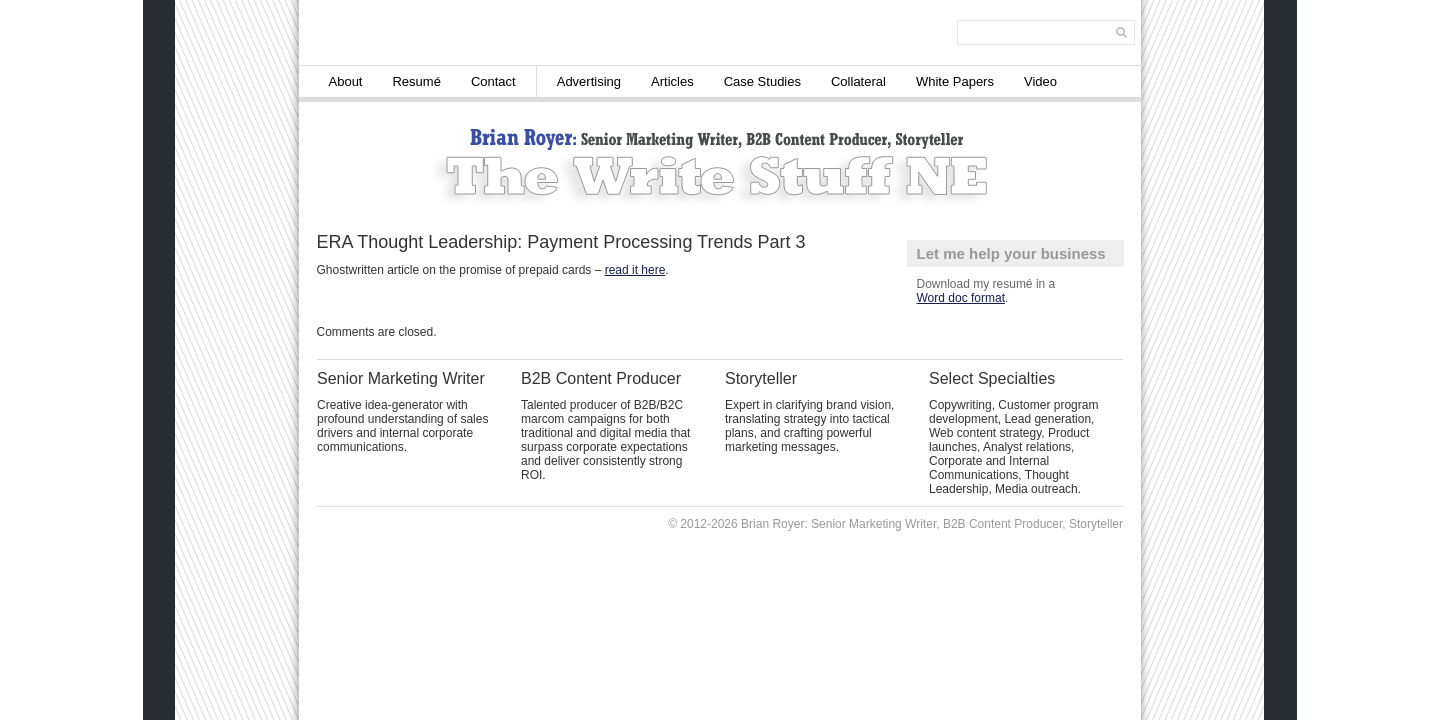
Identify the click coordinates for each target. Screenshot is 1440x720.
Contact (493, 81)
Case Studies (762, 81)
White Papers (955, 81)
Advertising (589, 81)
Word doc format (961, 298)
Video (1040, 81)
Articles (672, 81)
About (346, 81)
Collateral (858, 81)
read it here (635, 270)
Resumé (416, 81)
